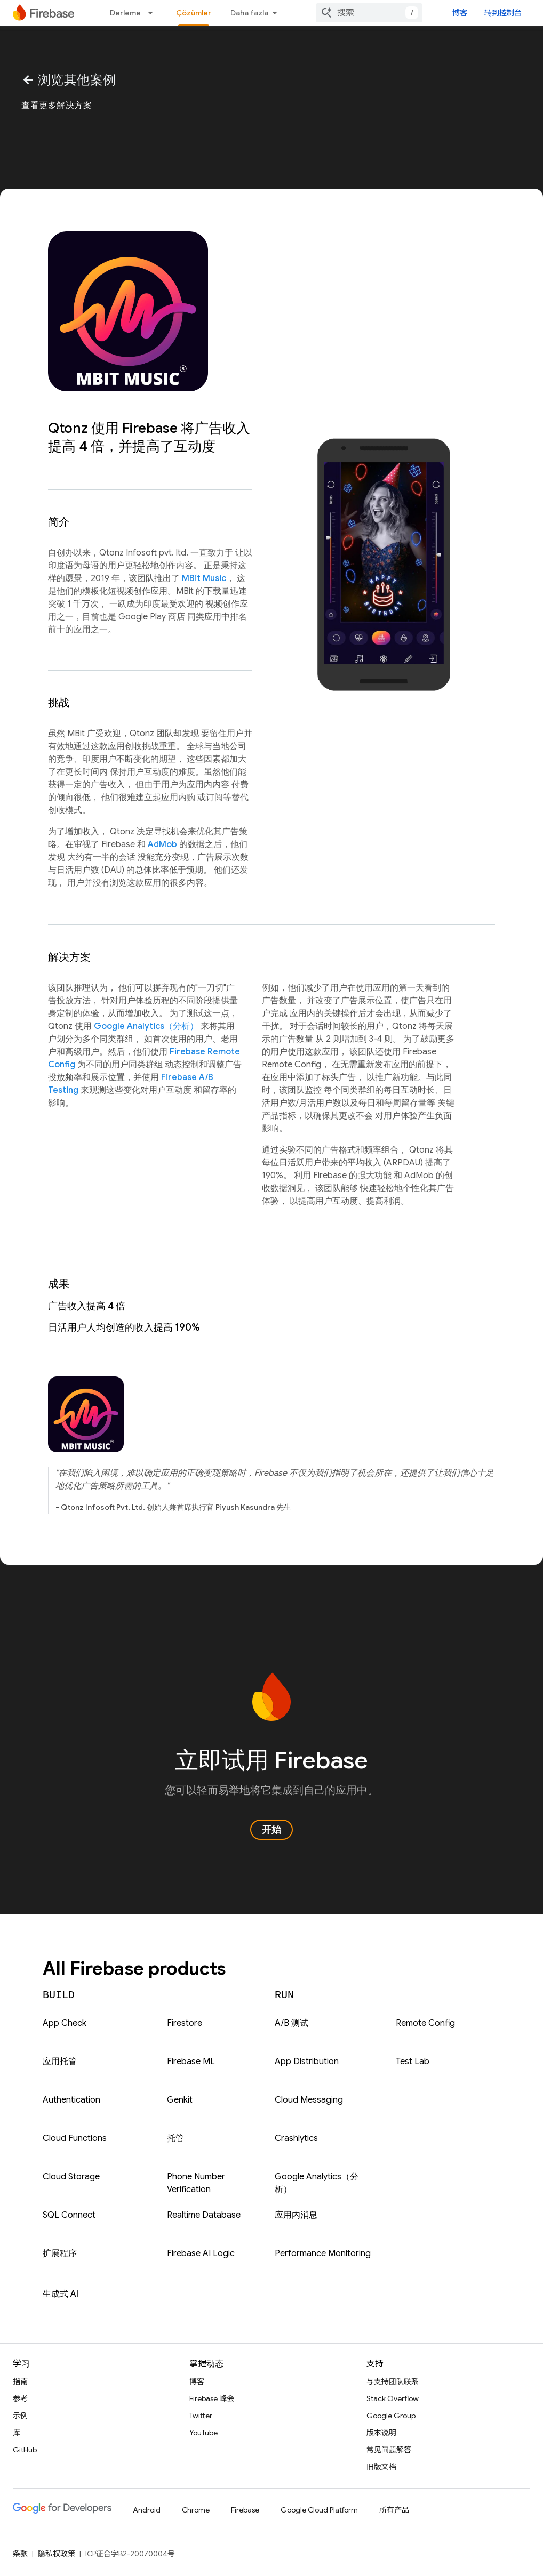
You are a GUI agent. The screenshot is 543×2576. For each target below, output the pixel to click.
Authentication (71, 2100)
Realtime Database (204, 2215)
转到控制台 (503, 13)
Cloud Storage (71, 2176)
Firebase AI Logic (201, 2253)
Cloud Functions (75, 2138)
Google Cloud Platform (319, 2510)
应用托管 (60, 2061)
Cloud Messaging (309, 2100)
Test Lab (412, 2061)
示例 (20, 2415)
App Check (64, 2023)
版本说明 (381, 2432)
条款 (20, 2553)
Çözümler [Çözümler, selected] (193, 13)
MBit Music (204, 578)
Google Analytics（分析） (146, 1026)
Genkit (180, 2100)
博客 (459, 13)
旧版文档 (381, 2467)
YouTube (203, 2432)
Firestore (184, 2023)
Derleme (125, 13)
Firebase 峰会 (211, 2398)
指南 (20, 2381)
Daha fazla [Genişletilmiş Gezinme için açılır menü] (249, 13)
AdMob (162, 844)
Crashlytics (296, 2138)
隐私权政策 (56, 2553)
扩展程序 (60, 2253)
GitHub (25, 2449)
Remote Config (425, 2023)
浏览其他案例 (68, 80)
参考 (20, 2398)
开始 (271, 1830)
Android (147, 2510)
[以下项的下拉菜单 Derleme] (153, 13)
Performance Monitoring (323, 2253)
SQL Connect (69, 2215)
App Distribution (307, 2061)
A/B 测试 (291, 2023)
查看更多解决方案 (56, 105)
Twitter (200, 2415)
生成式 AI (60, 2294)
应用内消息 (296, 2215)
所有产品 (394, 2510)
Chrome (196, 2510)
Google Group (391, 2415)
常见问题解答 (388, 2449)
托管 (175, 2138)
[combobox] (369, 12)
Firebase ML (191, 2061)
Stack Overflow (392, 2398)
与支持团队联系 (392, 2381)
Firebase (245, 2510)
